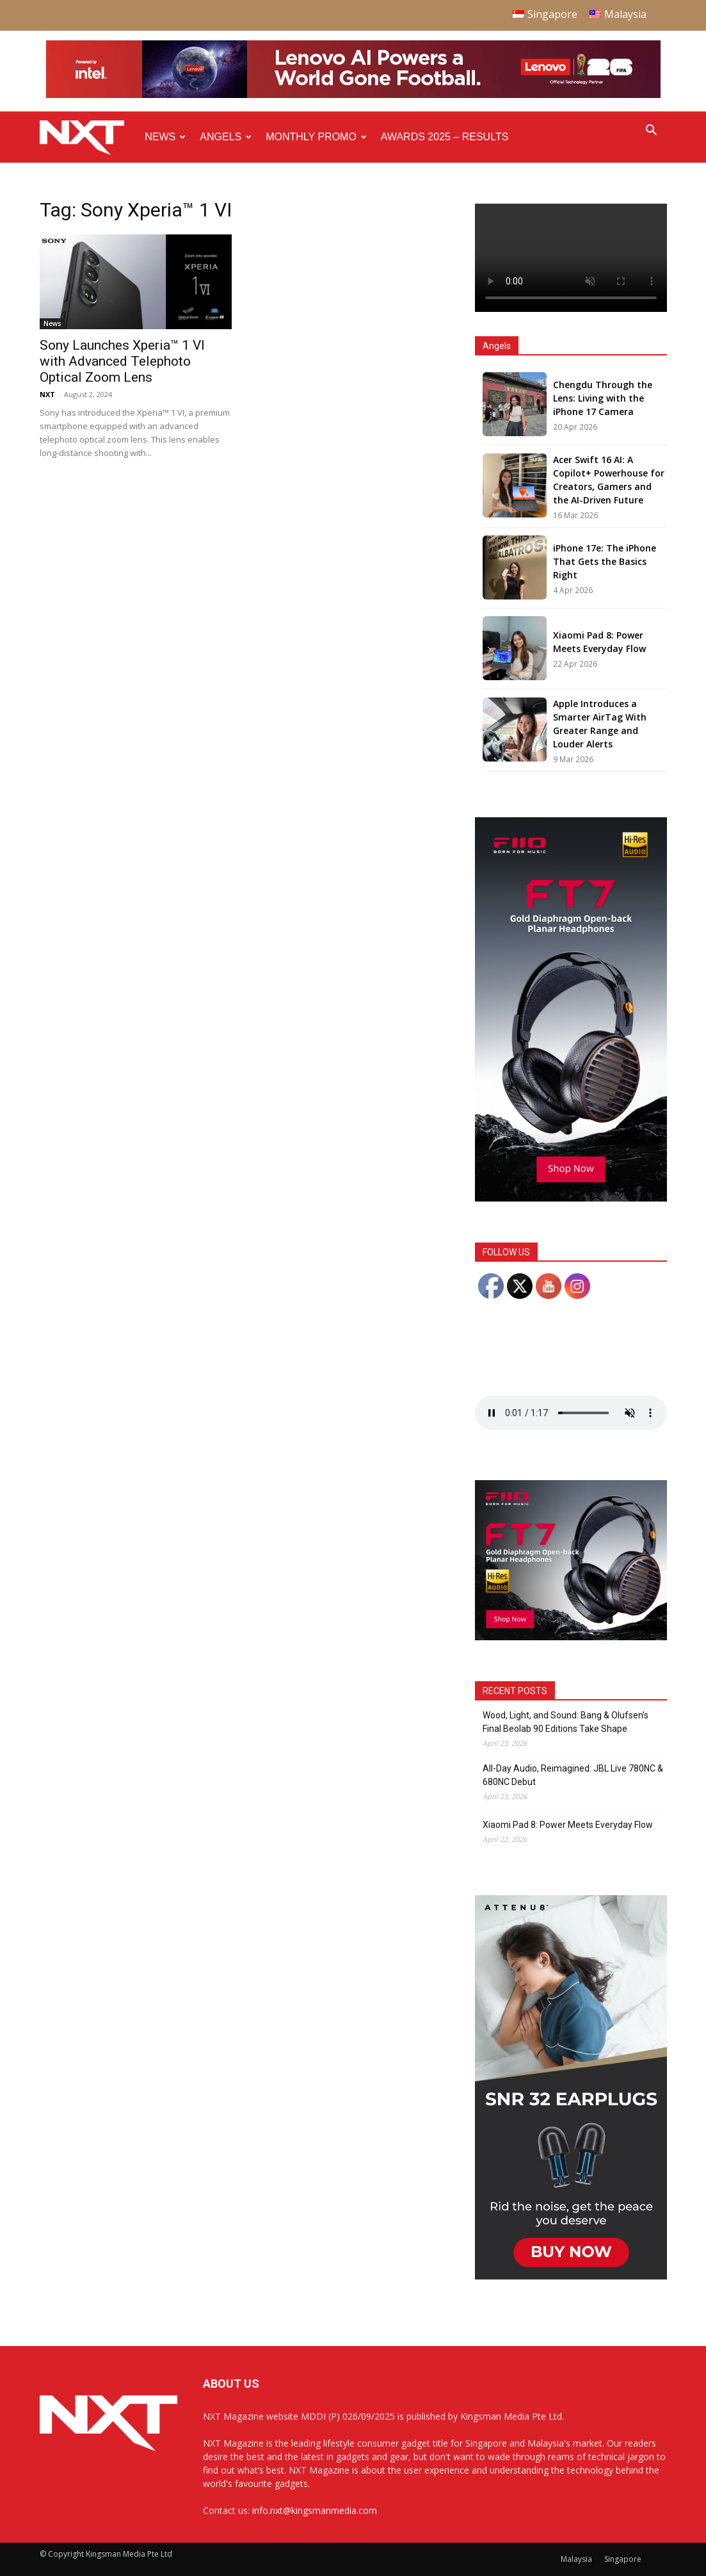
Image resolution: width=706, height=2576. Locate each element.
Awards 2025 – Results (444, 136)
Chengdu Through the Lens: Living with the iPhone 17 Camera (602, 398)
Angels (226, 136)
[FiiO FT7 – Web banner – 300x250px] (571, 1637)
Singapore (622, 2559)
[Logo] (89, 137)
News (165, 136)
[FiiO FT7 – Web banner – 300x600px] (571, 1198)
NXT (47, 394)
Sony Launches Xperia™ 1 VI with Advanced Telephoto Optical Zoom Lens (122, 361)
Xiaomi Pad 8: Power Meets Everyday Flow (568, 1825)
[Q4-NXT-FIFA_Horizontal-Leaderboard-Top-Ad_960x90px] (353, 95)
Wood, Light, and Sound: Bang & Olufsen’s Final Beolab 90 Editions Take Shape (565, 1722)
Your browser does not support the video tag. (571, 258)
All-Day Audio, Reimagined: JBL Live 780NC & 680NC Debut (573, 1775)
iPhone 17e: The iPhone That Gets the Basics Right (604, 561)
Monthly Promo (316, 136)
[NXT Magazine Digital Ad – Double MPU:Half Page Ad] (571, 2276)
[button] (651, 132)
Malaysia (576, 2559)
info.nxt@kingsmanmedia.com (314, 2510)
